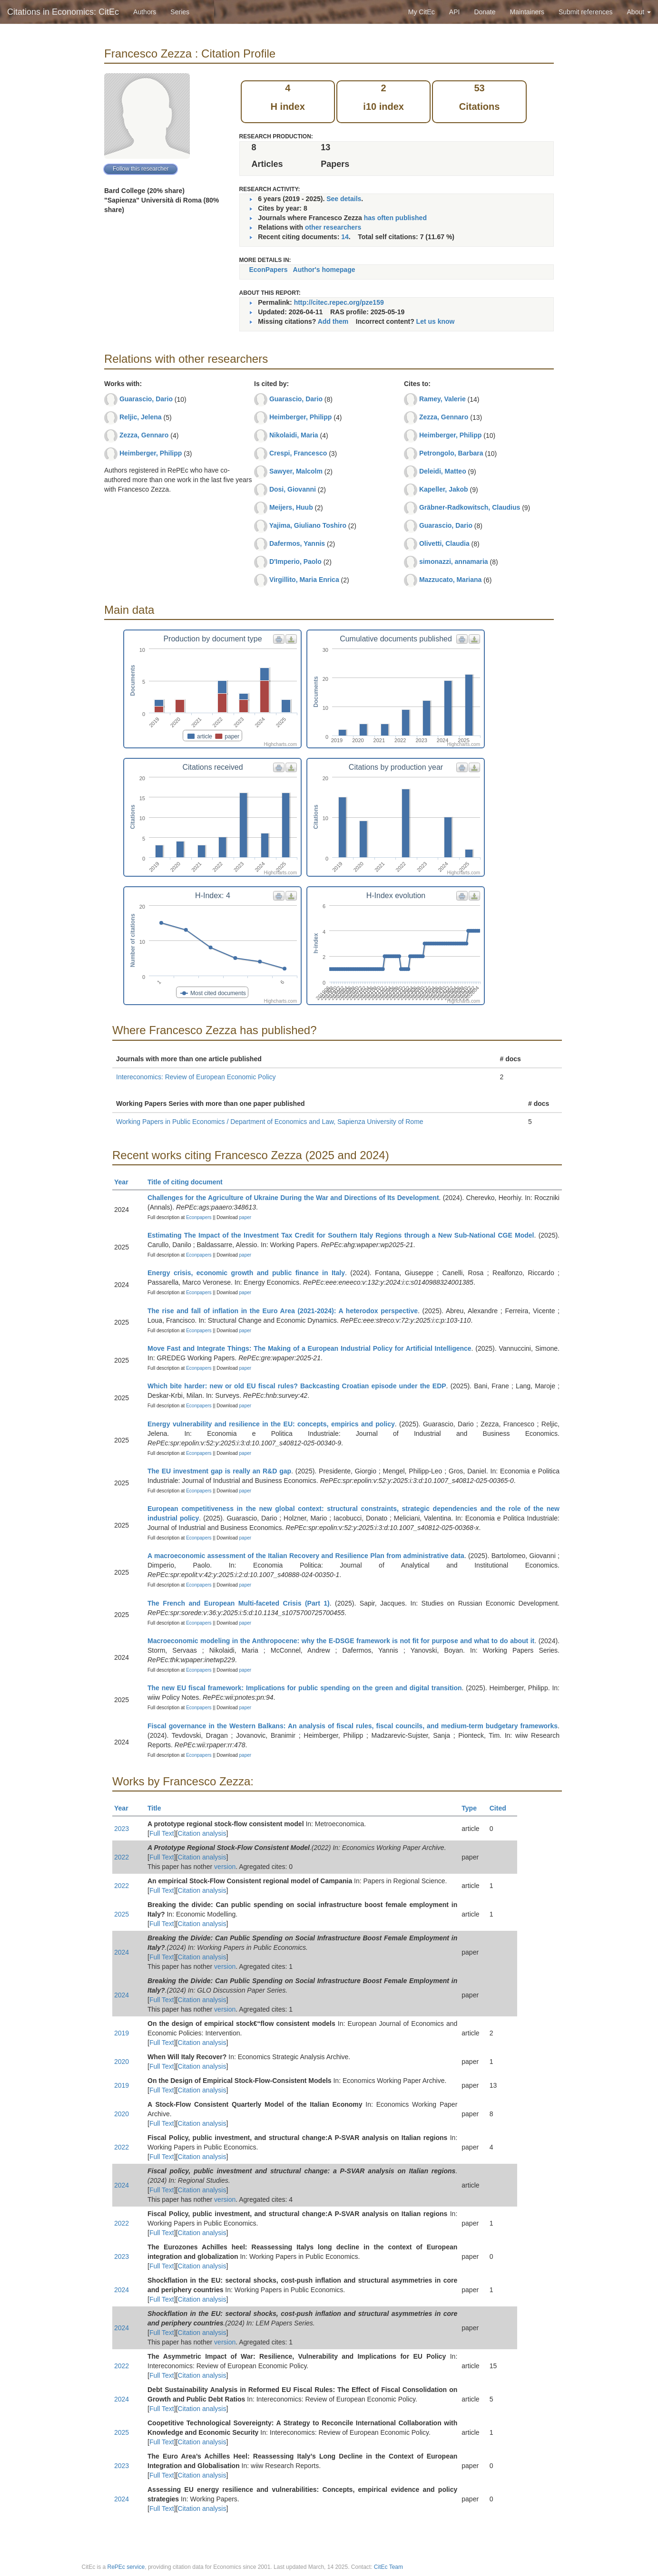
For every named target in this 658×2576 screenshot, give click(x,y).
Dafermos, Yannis (297, 543)
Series (179, 12)
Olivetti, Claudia (444, 543)
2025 (121, 1914)
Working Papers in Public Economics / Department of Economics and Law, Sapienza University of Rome (269, 1121)
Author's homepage (324, 269)
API (454, 12)
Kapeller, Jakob (443, 489)
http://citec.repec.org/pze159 (339, 302)
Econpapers (198, 1217)
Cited (502, 1808)
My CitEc (421, 12)
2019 (121, 2033)
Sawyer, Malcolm (296, 471)
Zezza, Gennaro (143, 435)
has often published (395, 218)
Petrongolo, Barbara (451, 453)
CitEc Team (388, 2567)
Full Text (161, 1833)
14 (345, 237)
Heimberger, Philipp (150, 453)
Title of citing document (189, 1182)
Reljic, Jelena (140, 417)
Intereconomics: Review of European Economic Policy (195, 1077)
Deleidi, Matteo (442, 471)
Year (125, 1182)
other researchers (333, 227)
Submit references (586, 12)
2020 (121, 2061)
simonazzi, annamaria (453, 561)
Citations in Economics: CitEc (63, 12)
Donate (484, 12)
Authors (144, 12)
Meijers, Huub (291, 507)
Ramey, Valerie (442, 399)
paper (245, 1217)
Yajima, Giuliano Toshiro (307, 525)
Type (473, 1808)
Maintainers (527, 12)
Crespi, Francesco (298, 453)
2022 (121, 1857)
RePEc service (126, 2567)
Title (158, 1808)
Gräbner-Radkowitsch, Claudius (469, 507)
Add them (333, 321)
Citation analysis (202, 1833)
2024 (121, 1952)
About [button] (639, 12)
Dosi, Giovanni (292, 489)
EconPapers (268, 269)
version (225, 1866)
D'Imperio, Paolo (295, 561)
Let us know (435, 321)
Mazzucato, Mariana (450, 579)
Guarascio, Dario (146, 399)
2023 (121, 1828)
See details (343, 199)
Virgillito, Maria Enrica (304, 579)
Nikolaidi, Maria (293, 435)
